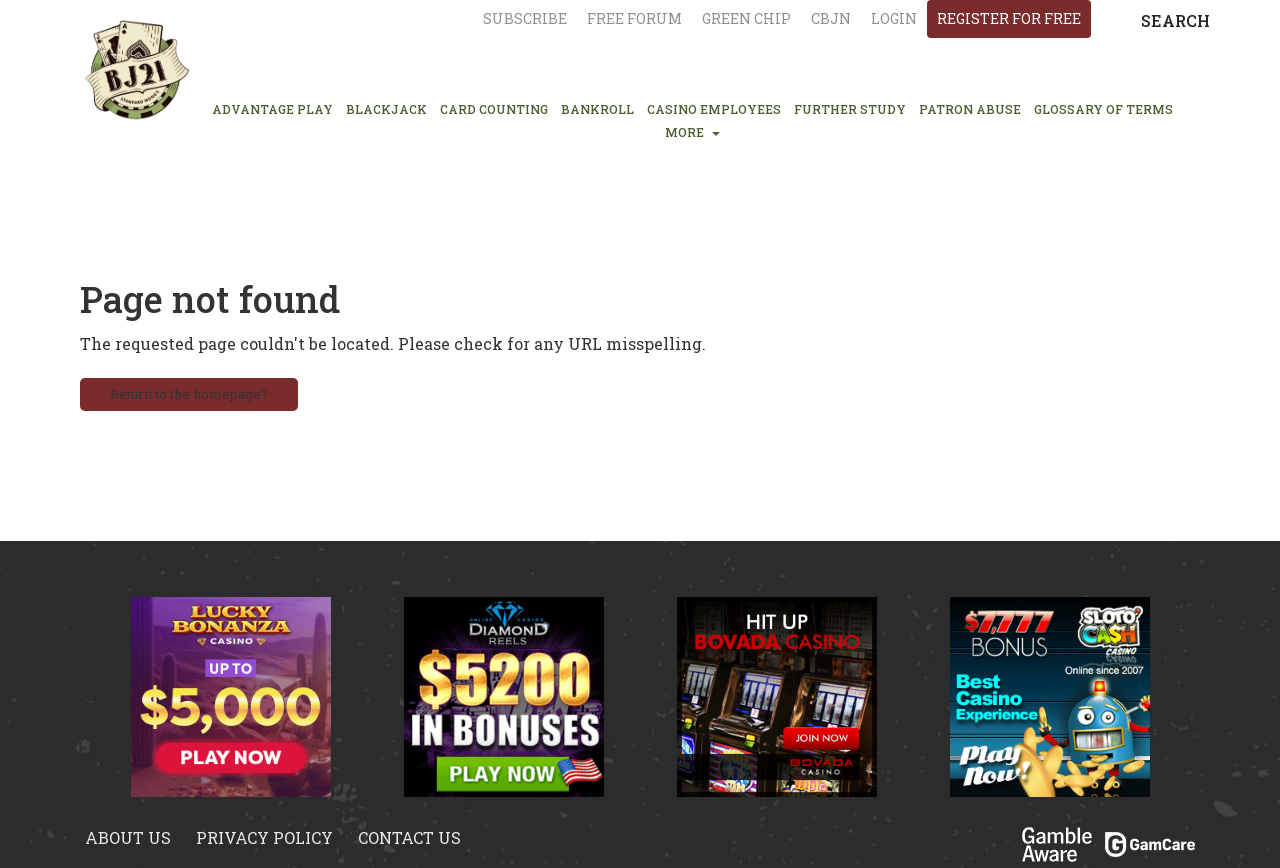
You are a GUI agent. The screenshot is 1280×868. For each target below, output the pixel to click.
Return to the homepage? (189, 394)
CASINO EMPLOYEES (714, 109)
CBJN (831, 18)
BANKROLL (597, 109)
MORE (692, 132)
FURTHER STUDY (850, 109)
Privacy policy (264, 837)
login (894, 18)
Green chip (746, 18)
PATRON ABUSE (970, 109)
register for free (1009, 18)
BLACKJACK (386, 109)
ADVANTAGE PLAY (272, 109)
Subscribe (525, 18)
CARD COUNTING (494, 109)
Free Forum (634, 18)
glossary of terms (1103, 109)
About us (128, 837)
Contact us (409, 837)
